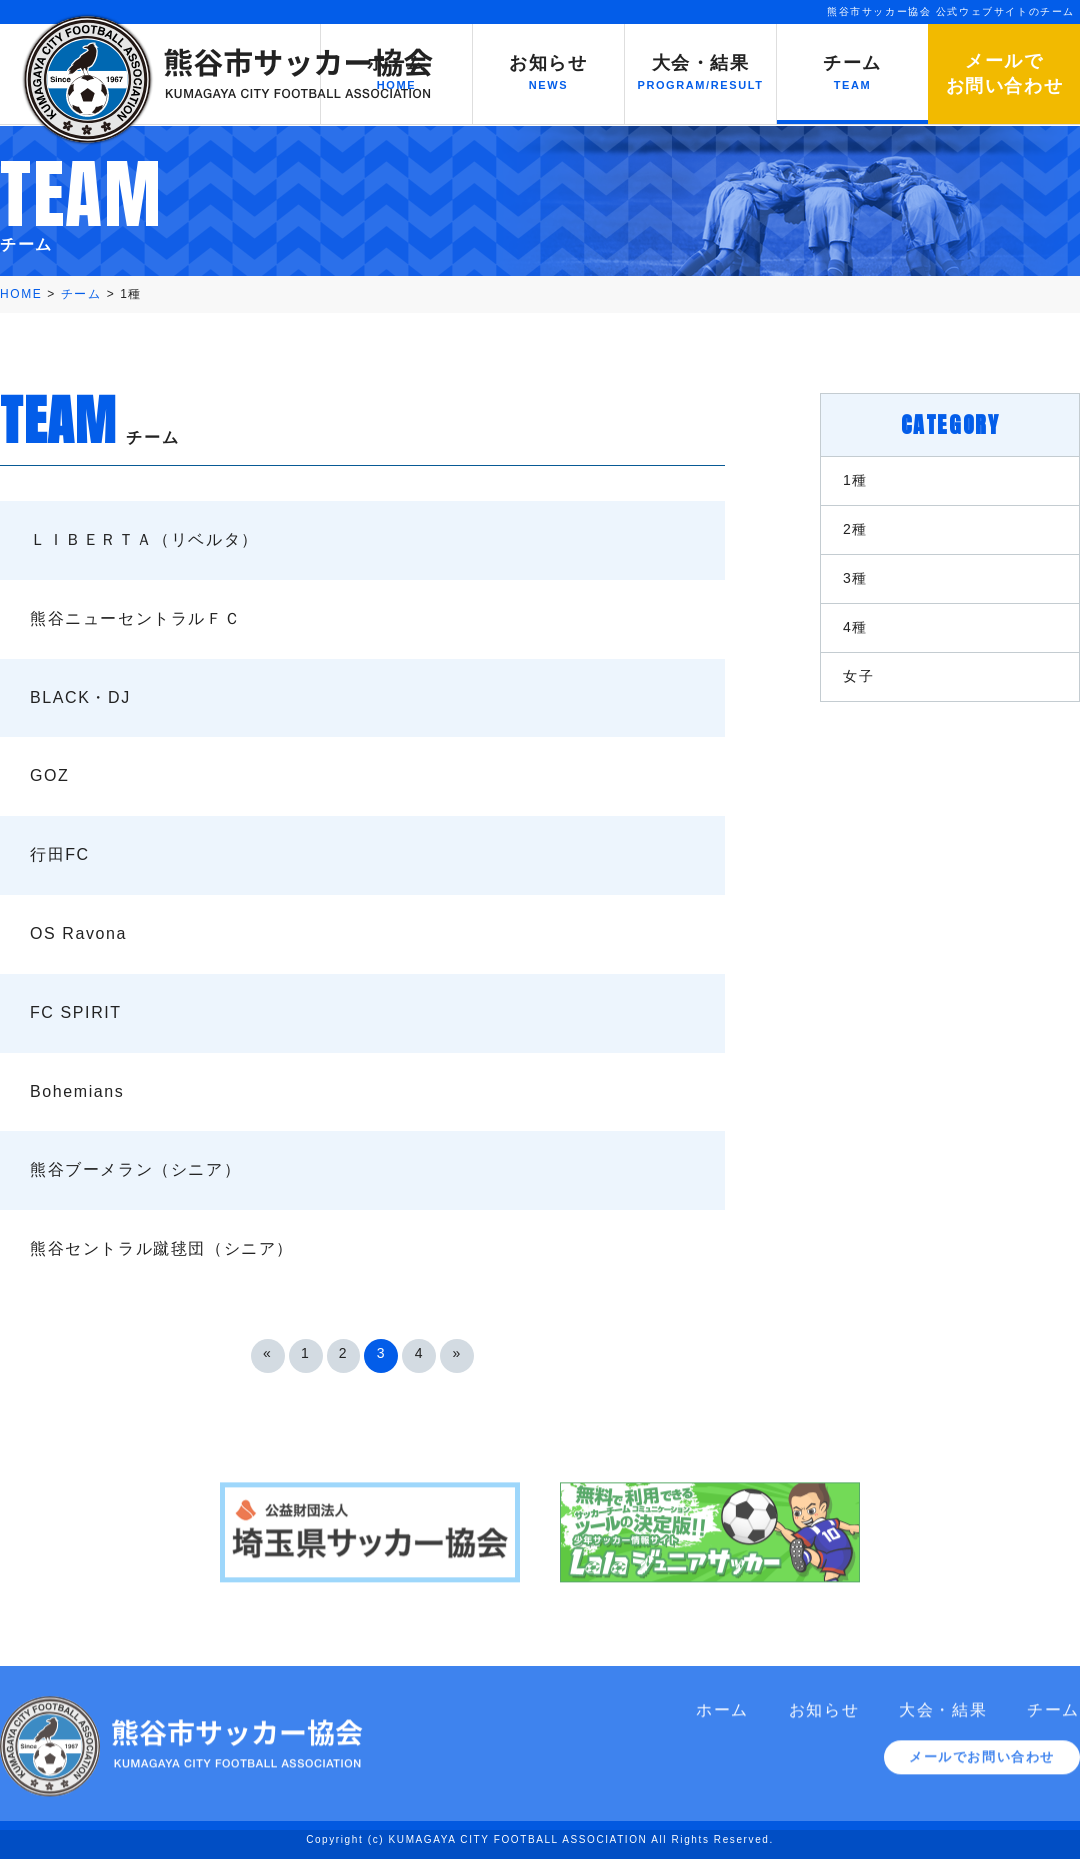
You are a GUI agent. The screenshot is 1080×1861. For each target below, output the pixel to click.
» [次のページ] (457, 1353)
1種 (855, 480)
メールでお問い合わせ (982, 1769)
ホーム (722, 1722)
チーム (1053, 1722)
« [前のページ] (267, 1353)
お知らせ (824, 1722)
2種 (855, 529)
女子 (858, 676)
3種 (855, 578)
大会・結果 (943, 1722)
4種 (855, 627)
